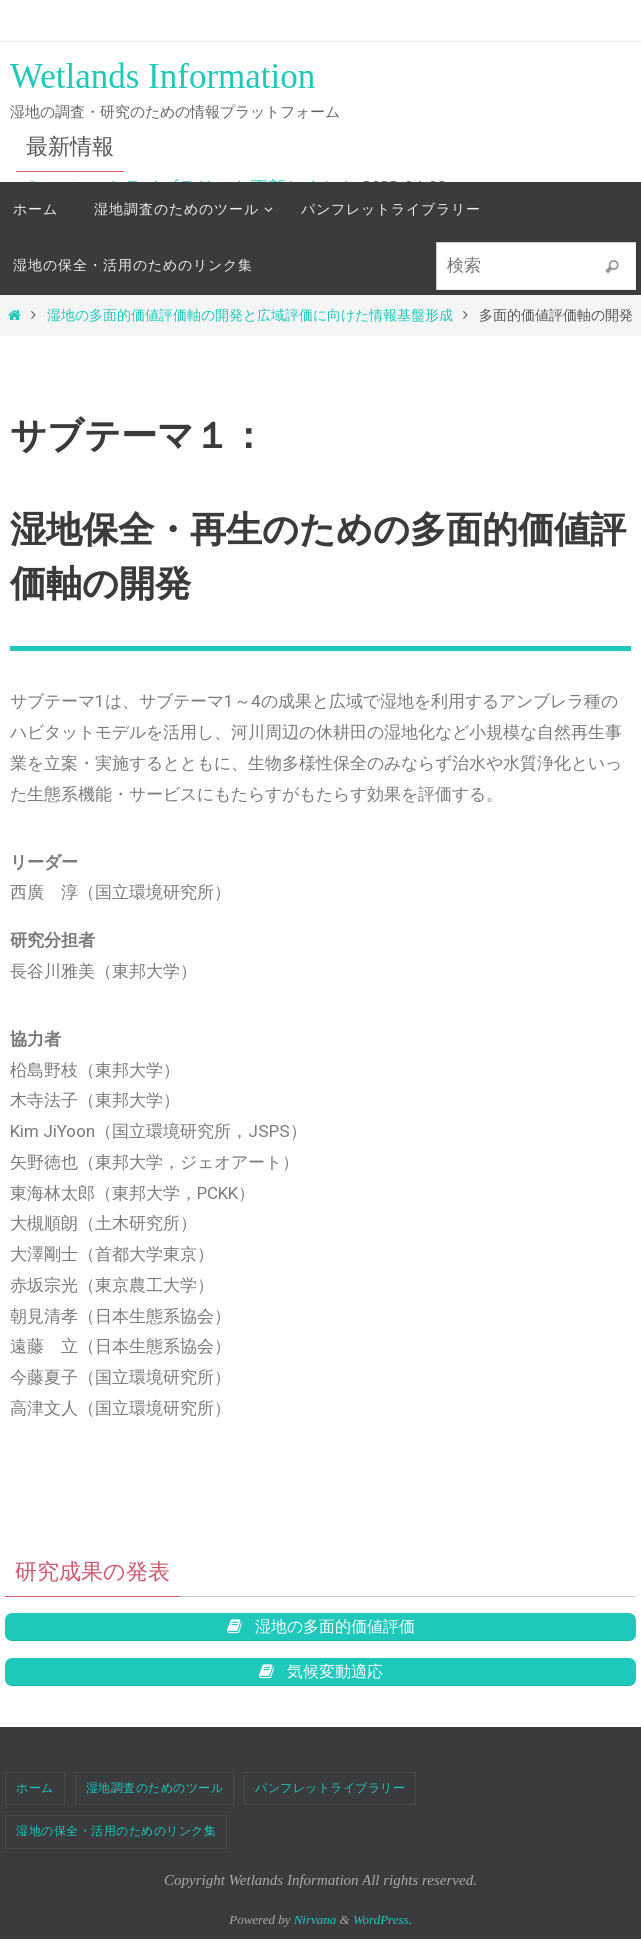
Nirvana (315, 1925)
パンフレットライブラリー (330, 1794)
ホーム (35, 1794)
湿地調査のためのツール (155, 1794)
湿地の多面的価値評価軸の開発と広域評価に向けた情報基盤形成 (250, 315)
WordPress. (382, 1925)
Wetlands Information (162, 76)
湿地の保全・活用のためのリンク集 (116, 1837)
